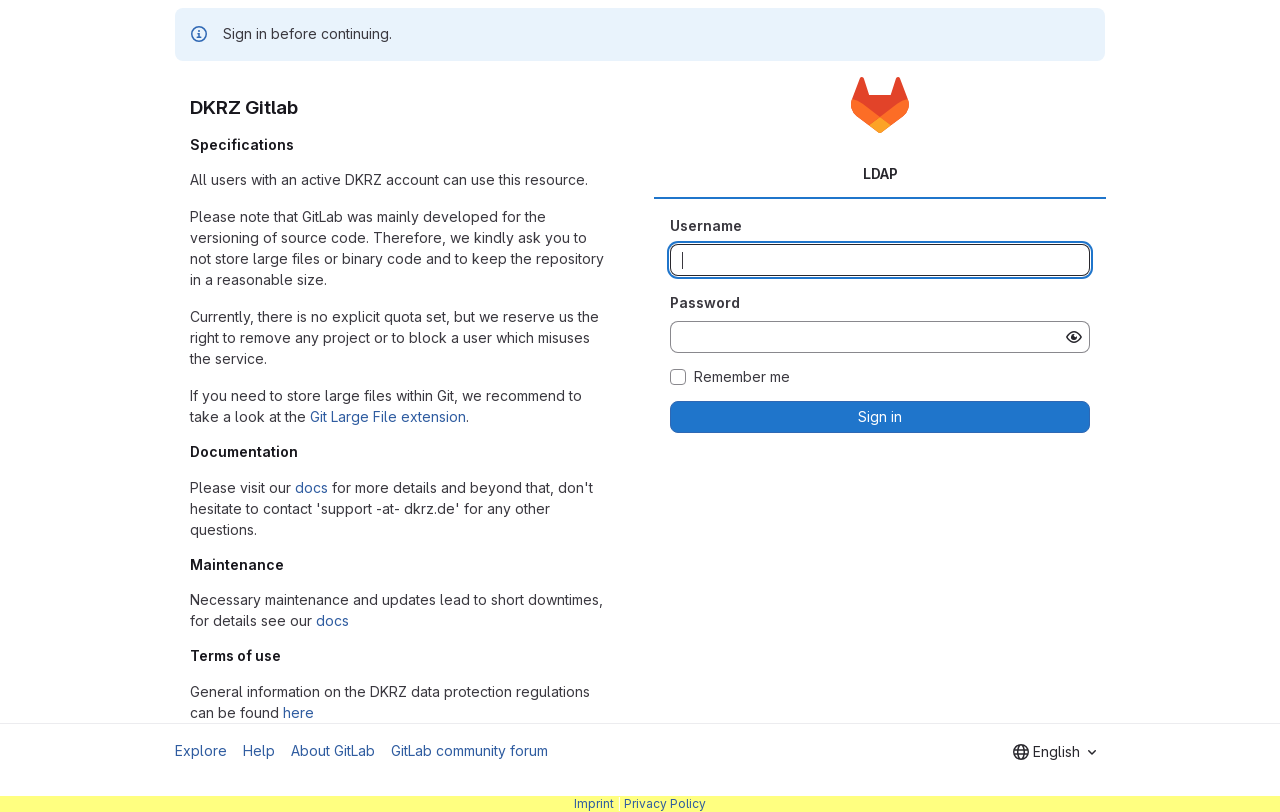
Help (259, 750)
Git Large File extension (388, 416)
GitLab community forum (469, 750)
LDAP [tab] (880, 173)
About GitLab (333, 750)
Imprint (594, 803)
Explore (201, 750)
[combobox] (1054, 752)
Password (705, 302)
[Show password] (1074, 337)
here (298, 712)
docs (311, 487)
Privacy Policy (665, 803)
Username (706, 225)
